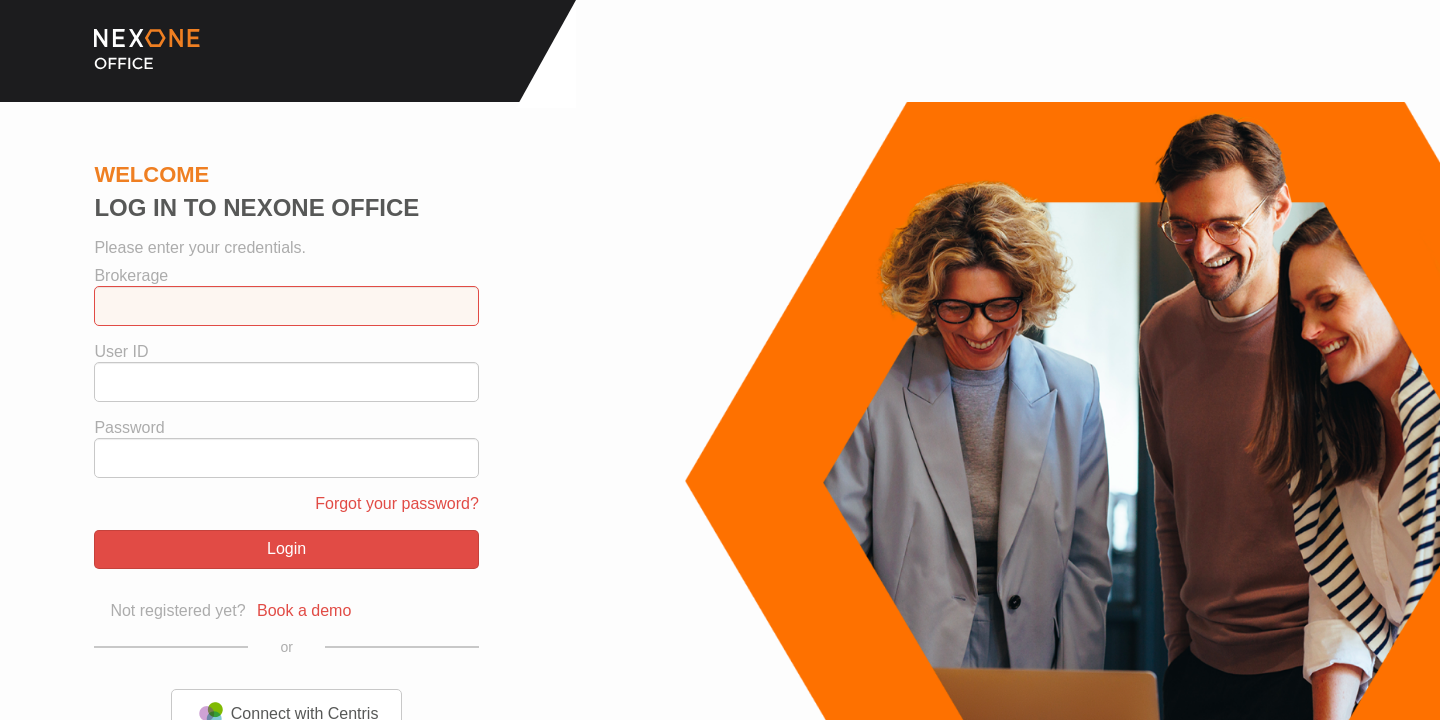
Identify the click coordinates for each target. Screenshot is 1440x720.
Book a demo (304, 610)
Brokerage (131, 276)
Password (129, 428)
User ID (121, 352)
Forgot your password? (397, 503)
